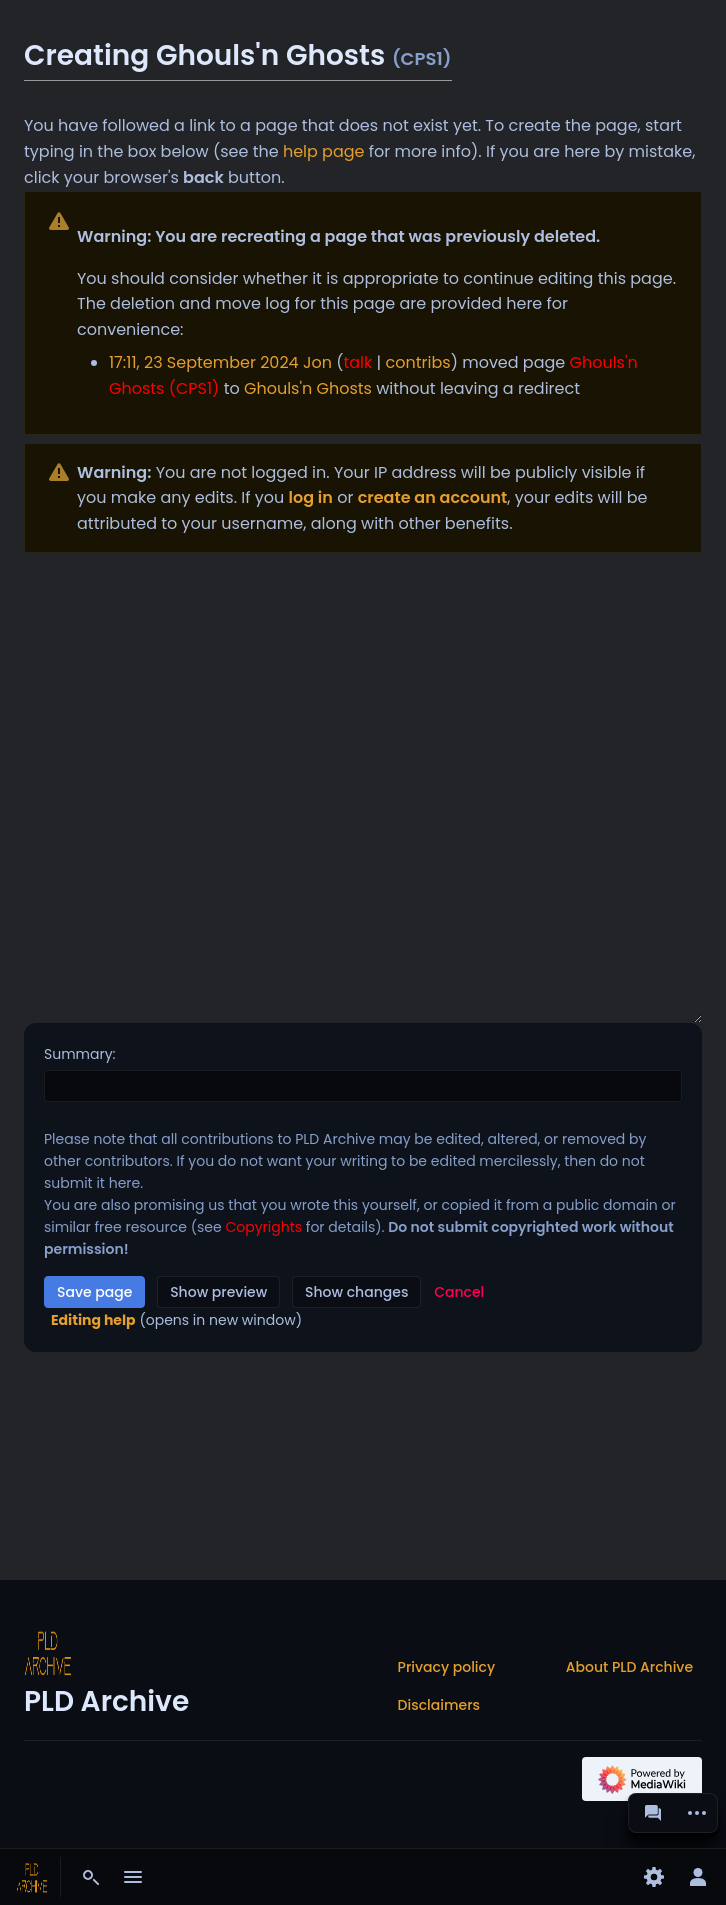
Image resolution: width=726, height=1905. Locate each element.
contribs (418, 362)
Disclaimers (439, 1705)
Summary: (80, 1054)
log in (311, 497)
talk (357, 362)
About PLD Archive (629, 1667)
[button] (459, 1292)
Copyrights (263, 1227)
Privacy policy (447, 1667)
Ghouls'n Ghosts (308, 388)
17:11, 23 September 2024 (204, 362)
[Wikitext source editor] (363, 788)
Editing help (93, 1320)
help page (324, 151)
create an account (433, 497)
